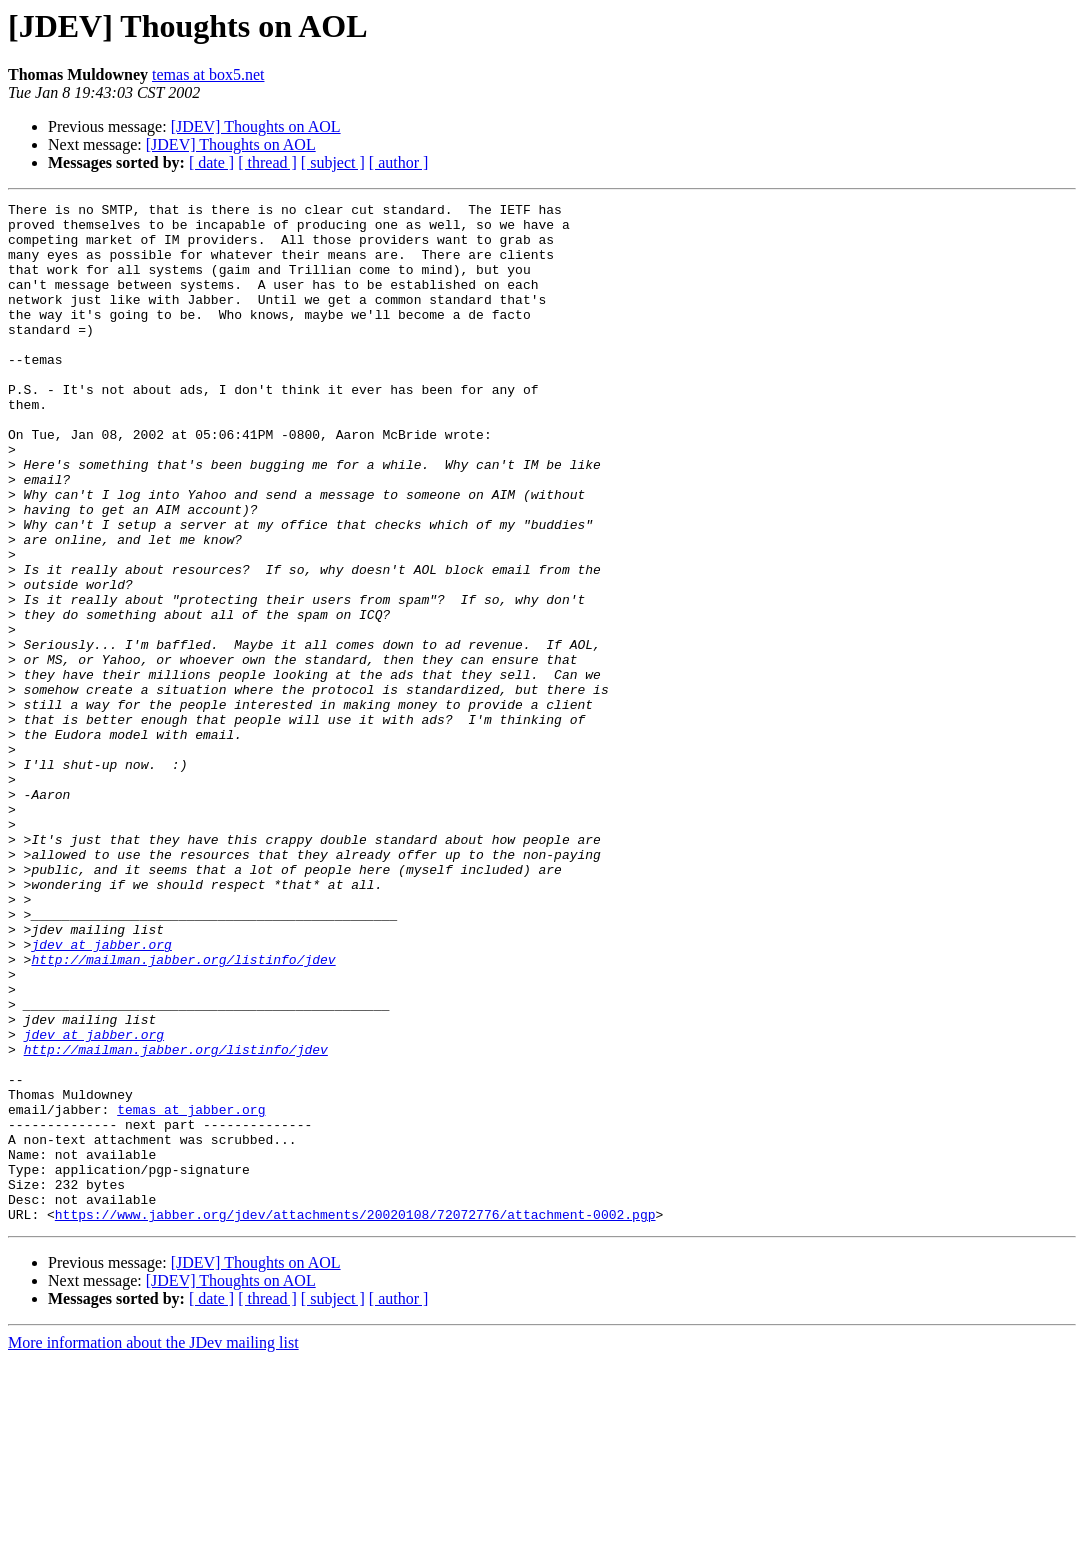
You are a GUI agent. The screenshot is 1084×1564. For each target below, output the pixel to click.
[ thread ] (267, 162)
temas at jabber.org (191, 1292)
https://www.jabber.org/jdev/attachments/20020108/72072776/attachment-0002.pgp (355, 1418)
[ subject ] (333, 162)
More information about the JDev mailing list (153, 1546)
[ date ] (211, 162)
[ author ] (399, 162)
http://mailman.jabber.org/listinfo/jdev (183, 1112)
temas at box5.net (208, 74)
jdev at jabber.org (101, 1094)
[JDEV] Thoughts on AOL (256, 126)
